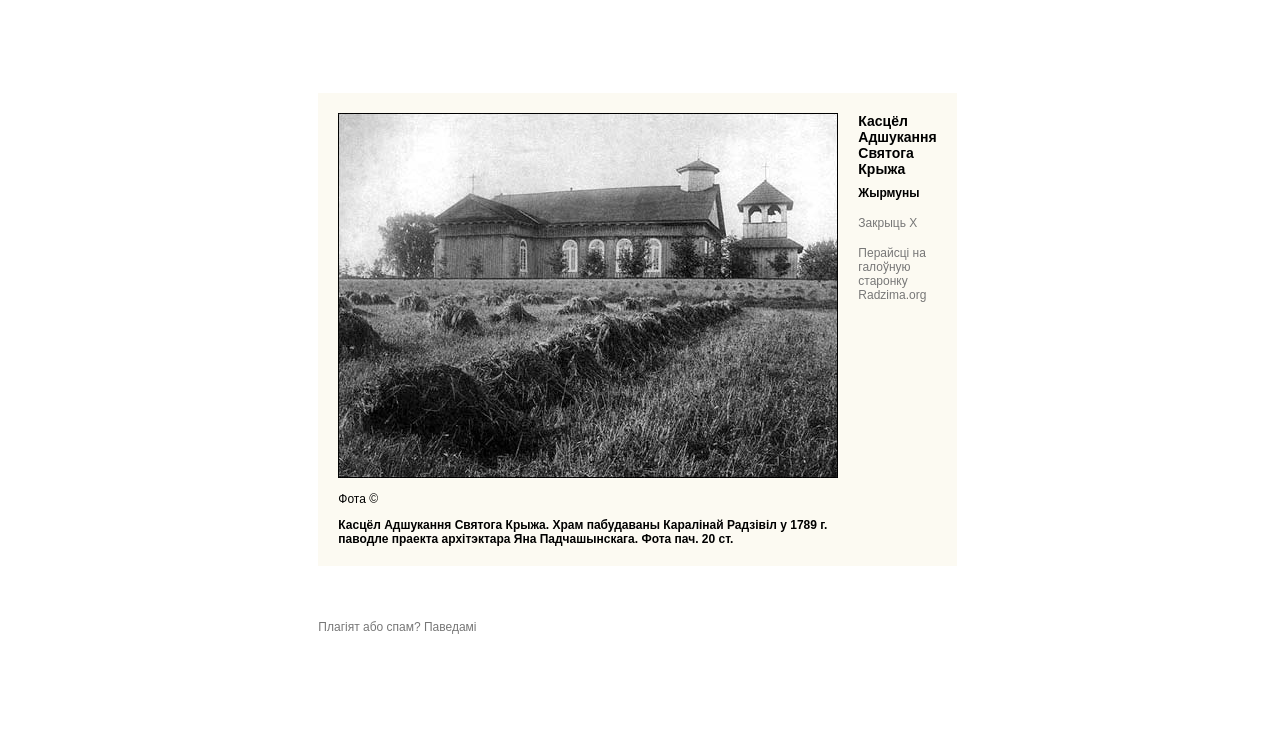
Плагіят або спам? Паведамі (397, 627)
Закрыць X (887, 223)
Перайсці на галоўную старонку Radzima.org (892, 274)
